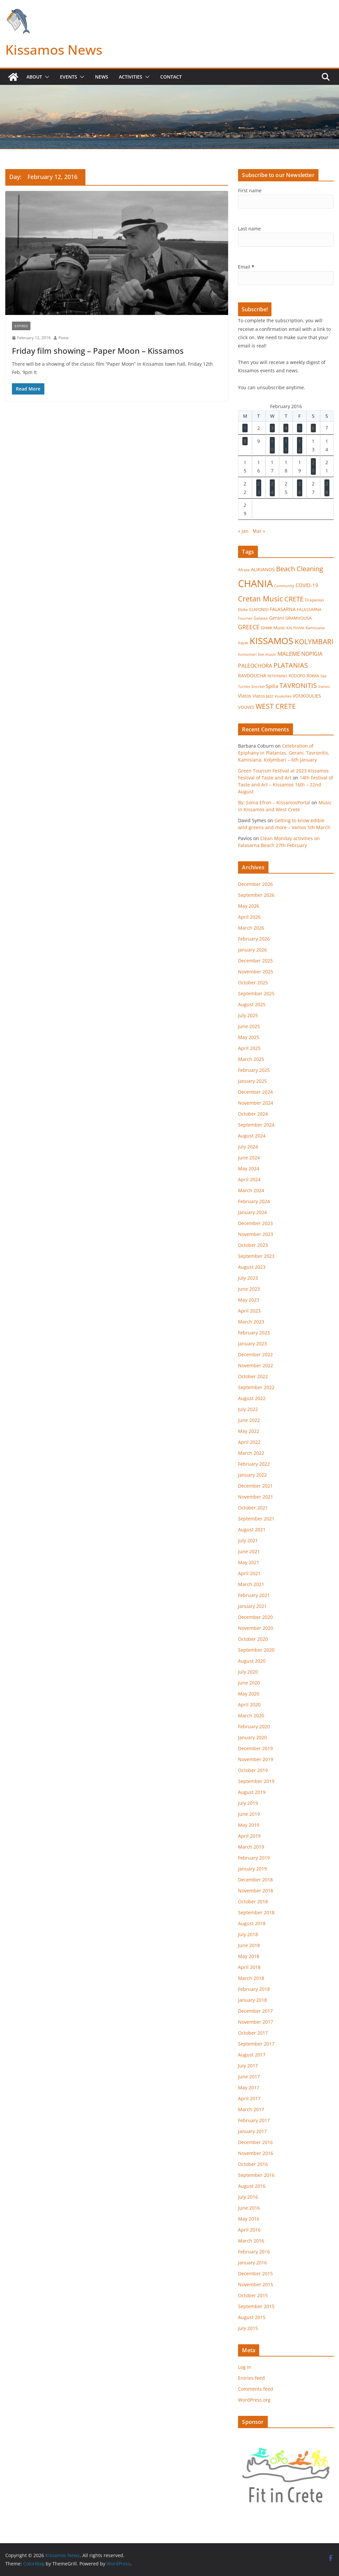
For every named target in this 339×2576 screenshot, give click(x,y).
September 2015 (256, 2306)
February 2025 (254, 1070)
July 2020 (248, 1672)
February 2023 (254, 1332)
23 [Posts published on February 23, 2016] (258, 487)
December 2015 (255, 2273)
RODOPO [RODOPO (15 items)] (297, 675)
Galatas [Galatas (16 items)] (261, 618)
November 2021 (255, 1497)
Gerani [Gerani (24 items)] (276, 618)
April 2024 (249, 1179)
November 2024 (255, 1103)
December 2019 (255, 1748)
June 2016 (249, 2208)
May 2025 (248, 1037)
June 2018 (249, 1945)
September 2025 (256, 993)
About (34, 77)
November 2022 (255, 1365)
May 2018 (248, 1956)
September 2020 (256, 1650)
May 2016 (248, 2219)
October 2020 (253, 1639)
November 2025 (255, 971)
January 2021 (252, 1606)
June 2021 (249, 1551)
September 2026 (256, 895)
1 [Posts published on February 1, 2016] (245, 428)
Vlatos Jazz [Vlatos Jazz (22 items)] (263, 696)
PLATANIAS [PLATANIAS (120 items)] (290, 665)
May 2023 (248, 1300)
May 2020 (248, 1693)
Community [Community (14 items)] (284, 585)
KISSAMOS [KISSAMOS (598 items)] (271, 641)
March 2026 (251, 928)
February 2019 (254, 1858)
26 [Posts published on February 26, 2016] (299, 487)
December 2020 (255, 1617)
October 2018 (253, 1901)
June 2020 (249, 1683)
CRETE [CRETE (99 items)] (294, 598)
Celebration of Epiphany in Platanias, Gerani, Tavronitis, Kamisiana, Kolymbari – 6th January (283, 753)
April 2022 (249, 1442)
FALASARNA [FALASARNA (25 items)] (283, 609)
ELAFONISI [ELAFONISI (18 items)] (258, 609)
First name (250, 190)
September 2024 (256, 1125)
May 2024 (248, 1168)
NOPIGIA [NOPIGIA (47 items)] (311, 653)
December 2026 (255, 884)
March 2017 (251, 2109)
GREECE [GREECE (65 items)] (249, 627)
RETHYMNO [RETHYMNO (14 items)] (277, 675)
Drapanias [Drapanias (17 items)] (314, 600)
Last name (249, 228)
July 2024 (248, 1146)
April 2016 (249, 2230)
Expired (21, 326)
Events (68, 77)
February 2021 (254, 1595)
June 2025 (249, 1026)
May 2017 (248, 2087)
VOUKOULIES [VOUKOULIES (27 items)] (307, 696)
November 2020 (255, 1628)
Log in (244, 2367)
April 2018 (249, 1967)
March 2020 (251, 1715)
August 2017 (252, 2055)
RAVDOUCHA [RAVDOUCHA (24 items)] (252, 676)
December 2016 (255, 2142)
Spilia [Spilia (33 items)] (272, 686)
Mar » (259, 531)
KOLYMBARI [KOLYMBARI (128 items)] (314, 641)
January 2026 (252, 950)
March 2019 (251, 1847)
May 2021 (248, 1562)
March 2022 (251, 1453)
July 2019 (248, 1803)
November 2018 (255, 1890)
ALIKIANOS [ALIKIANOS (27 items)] (263, 569)
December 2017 (255, 2011)
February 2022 (254, 1464)
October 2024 (253, 1114)
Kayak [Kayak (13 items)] (243, 642)
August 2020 (252, 1661)
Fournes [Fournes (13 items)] (245, 618)
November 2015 (255, 2284)
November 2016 (255, 2153)
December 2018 (255, 1879)
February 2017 (254, 2120)
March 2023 (251, 1322)
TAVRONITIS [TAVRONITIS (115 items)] (298, 685)
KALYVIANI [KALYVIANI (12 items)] (295, 628)
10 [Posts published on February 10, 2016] (272, 445)
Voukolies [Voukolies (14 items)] (282, 696)
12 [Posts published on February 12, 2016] (299, 445)
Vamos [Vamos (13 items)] (324, 686)
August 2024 (252, 1136)
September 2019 (256, 1781)
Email (246, 267)
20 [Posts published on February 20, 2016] (313, 466)
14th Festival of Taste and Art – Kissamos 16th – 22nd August (285, 784)
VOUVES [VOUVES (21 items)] (246, 707)
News (101, 77)
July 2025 (248, 1015)
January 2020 (252, 1737)
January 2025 (252, 1081)
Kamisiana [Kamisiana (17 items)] (315, 628)
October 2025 (253, 982)
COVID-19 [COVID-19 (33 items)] (307, 585)
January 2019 (252, 1869)
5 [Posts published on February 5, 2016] (299, 428)
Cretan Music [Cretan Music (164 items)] (260, 598)
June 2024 (249, 1157)
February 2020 (254, 1726)
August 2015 (252, 2317)
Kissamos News (53, 49)
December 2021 (255, 1486)
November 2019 (255, 1759)
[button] (45, 77)
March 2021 (251, 1584)
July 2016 (248, 2197)
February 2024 (254, 1201)
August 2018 (252, 1923)
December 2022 (255, 1354)
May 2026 (248, 906)
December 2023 (255, 1223)
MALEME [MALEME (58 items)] (288, 653)
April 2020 (249, 1704)
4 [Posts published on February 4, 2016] (286, 428)
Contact (171, 77)
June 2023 (249, 1289)
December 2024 (255, 1092)
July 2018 (248, 1934)
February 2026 (254, 939)
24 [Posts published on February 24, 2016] (272, 487)
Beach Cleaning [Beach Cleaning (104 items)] (299, 568)
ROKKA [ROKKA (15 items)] (313, 675)
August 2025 (252, 1004)
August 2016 (252, 2186)
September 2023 (256, 1256)
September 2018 (256, 1912)
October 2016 (253, 2164)
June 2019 (249, 1814)
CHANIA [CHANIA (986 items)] (255, 583)
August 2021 (252, 1529)
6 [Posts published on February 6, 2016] (313, 428)
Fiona (64, 337)
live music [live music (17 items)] (267, 654)
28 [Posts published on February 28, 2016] (326, 487)
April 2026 (249, 917)
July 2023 (248, 1278)
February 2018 (254, 1989)
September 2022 (256, 1387)
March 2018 (251, 1978)
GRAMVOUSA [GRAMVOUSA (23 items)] (298, 618)
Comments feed (255, 2389)
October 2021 (253, 1507)
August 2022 (252, 1398)
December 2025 (255, 960)
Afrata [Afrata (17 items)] (244, 570)
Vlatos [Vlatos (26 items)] (244, 696)
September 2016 (256, 2175)
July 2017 (248, 2065)
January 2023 (252, 1343)
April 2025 (249, 1048)
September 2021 (256, 1518)
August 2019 (252, 1792)
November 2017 (255, 2022)
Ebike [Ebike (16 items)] (243, 609)
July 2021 (248, 1540)
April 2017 (249, 2098)
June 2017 (249, 2076)
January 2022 (252, 1475)
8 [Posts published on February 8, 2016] (245, 441)
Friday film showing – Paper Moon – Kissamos (98, 350)
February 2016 (254, 2251)
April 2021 (249, 1573)
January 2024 (252, 1212)
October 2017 (253, 2033)
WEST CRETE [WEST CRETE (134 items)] (276, 706)
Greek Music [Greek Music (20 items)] (273, 628)
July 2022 (248, 1409)
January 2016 (252, 2262)
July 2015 (248, 2328)
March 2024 (251, 1190)
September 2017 (256, 2044)
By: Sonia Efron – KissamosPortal (274, 802)
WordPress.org (254, 2400)
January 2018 (252, 2000)
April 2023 (249, 1311)
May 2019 (248, 1825)
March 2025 (251, 1059)
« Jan (243, 531)
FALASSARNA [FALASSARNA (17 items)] (309, 609)
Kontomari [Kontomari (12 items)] (247, 654)
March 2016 (251, 2241)
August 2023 (252, 1267)
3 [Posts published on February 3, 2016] (272, 428)
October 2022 (253, 1376)
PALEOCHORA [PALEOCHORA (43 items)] (255, 665)
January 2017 (252, 2131)
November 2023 (255, 1234)
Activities (130, 77)
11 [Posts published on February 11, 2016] (286, 445)
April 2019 (249, 1836)
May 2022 (248, 1431)
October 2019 (253, 1770)
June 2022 (249, 1420)
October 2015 (253, 2295)
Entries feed (251, 2378)
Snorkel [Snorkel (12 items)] (258, 686)
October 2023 (253, 1245)
